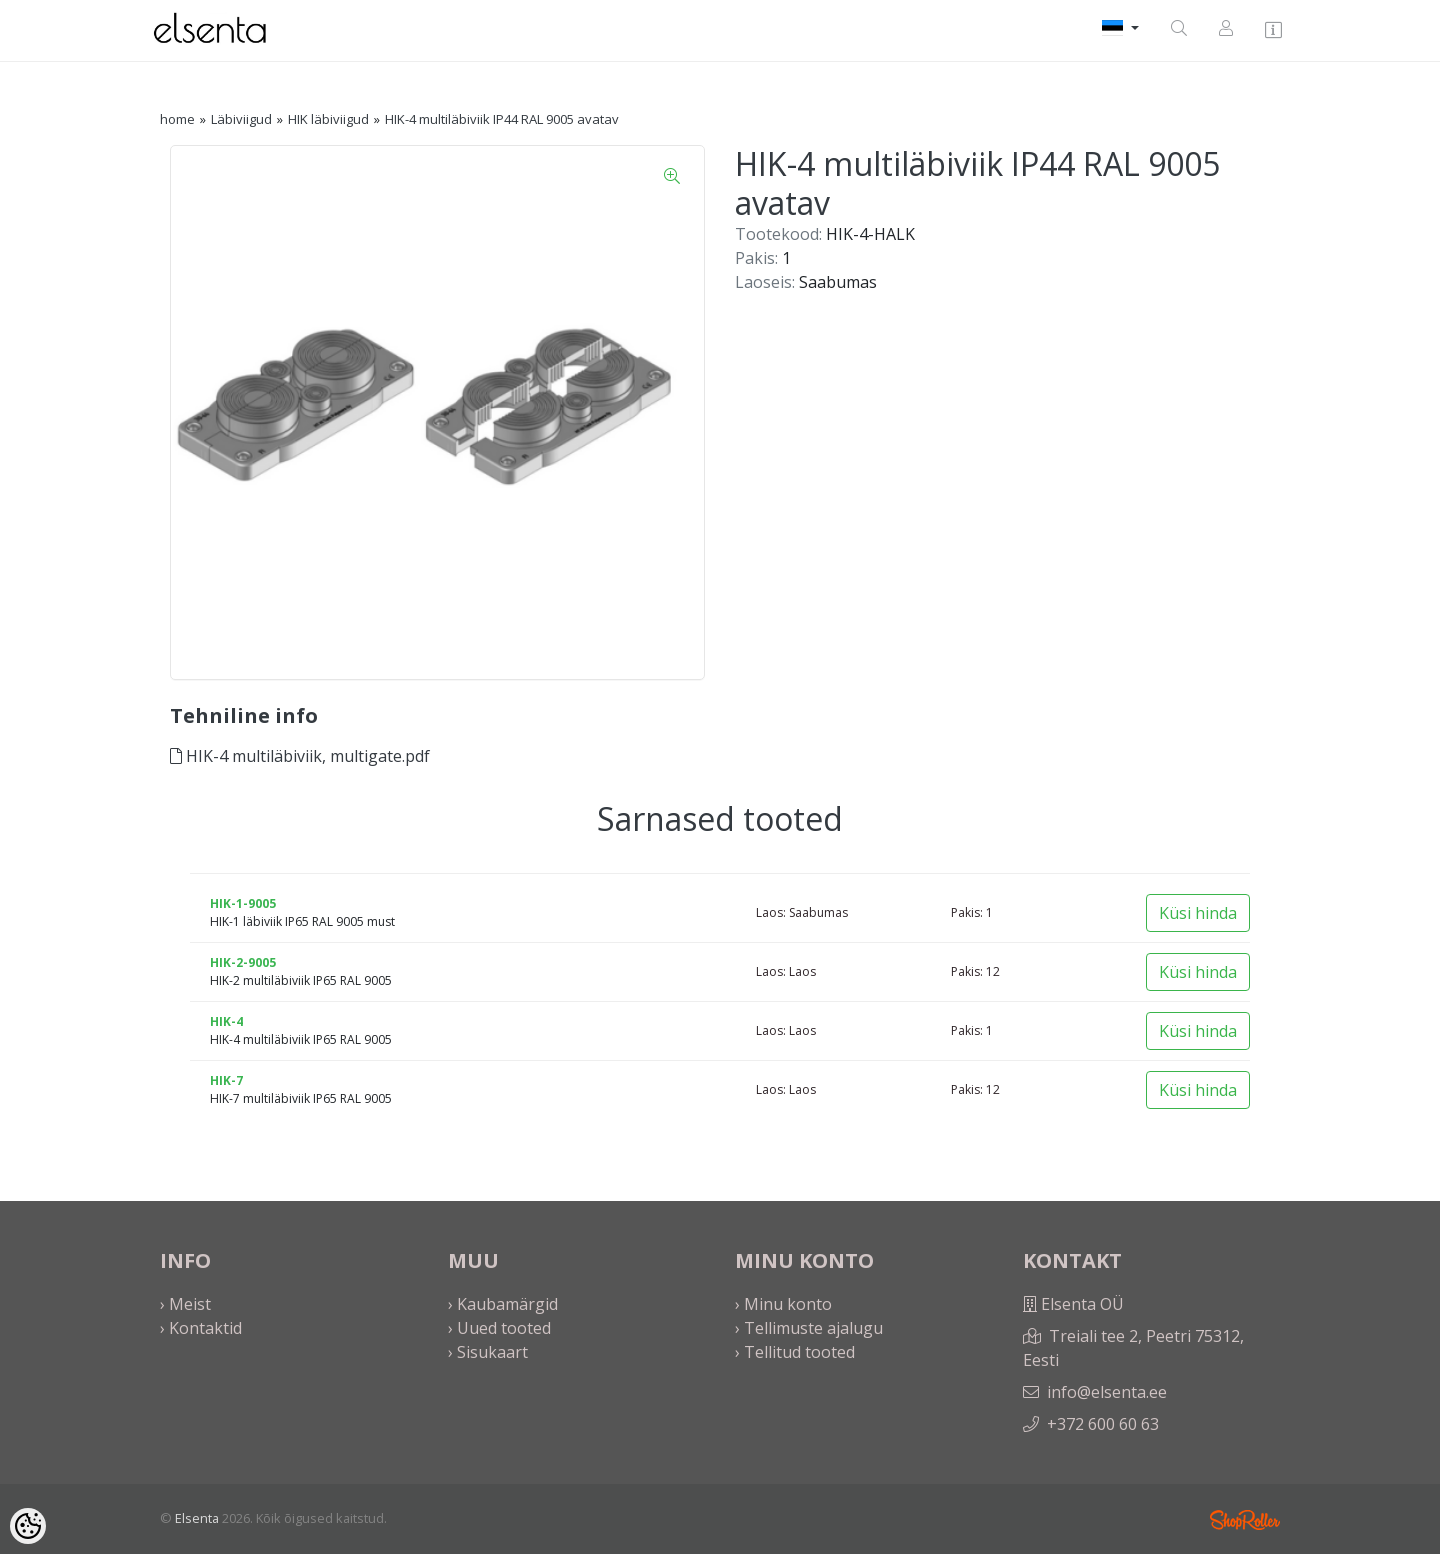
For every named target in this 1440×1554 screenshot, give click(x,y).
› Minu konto (783, 1304)
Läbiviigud (241, 119)
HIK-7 (226, 1080)
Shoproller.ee (1245, 1520)
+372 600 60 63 (1103, 1424)
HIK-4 (226, 1021)
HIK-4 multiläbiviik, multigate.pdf (300, 756)
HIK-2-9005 (243, 962)
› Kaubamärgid (503, 1304)
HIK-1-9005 (243, 903)
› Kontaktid (201, 1328)
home (177, 119)
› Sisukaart (488, 1352)
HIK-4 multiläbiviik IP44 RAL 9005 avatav (502, 119)
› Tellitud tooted (795, 1352)
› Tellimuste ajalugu (809, 1328)
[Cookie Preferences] (28, 1526)
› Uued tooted (499, 1328)
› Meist (185, 1304)
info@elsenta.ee (1107, 1392)
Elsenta (197, 1518)
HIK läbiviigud (328, 119)
